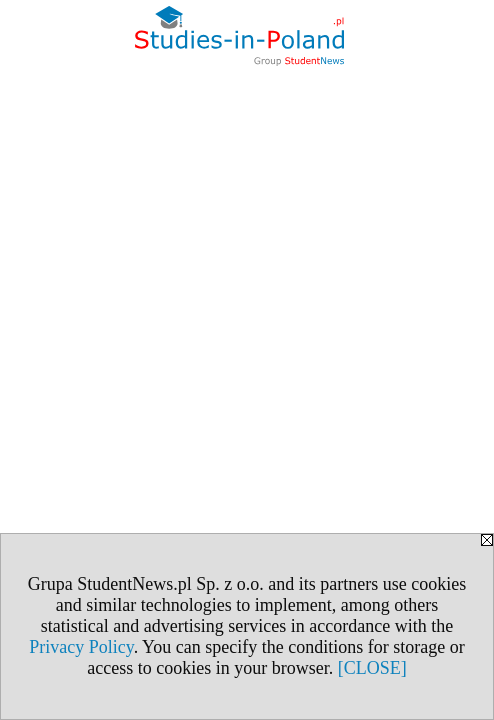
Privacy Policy (81, 647)
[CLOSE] (372, 668)
